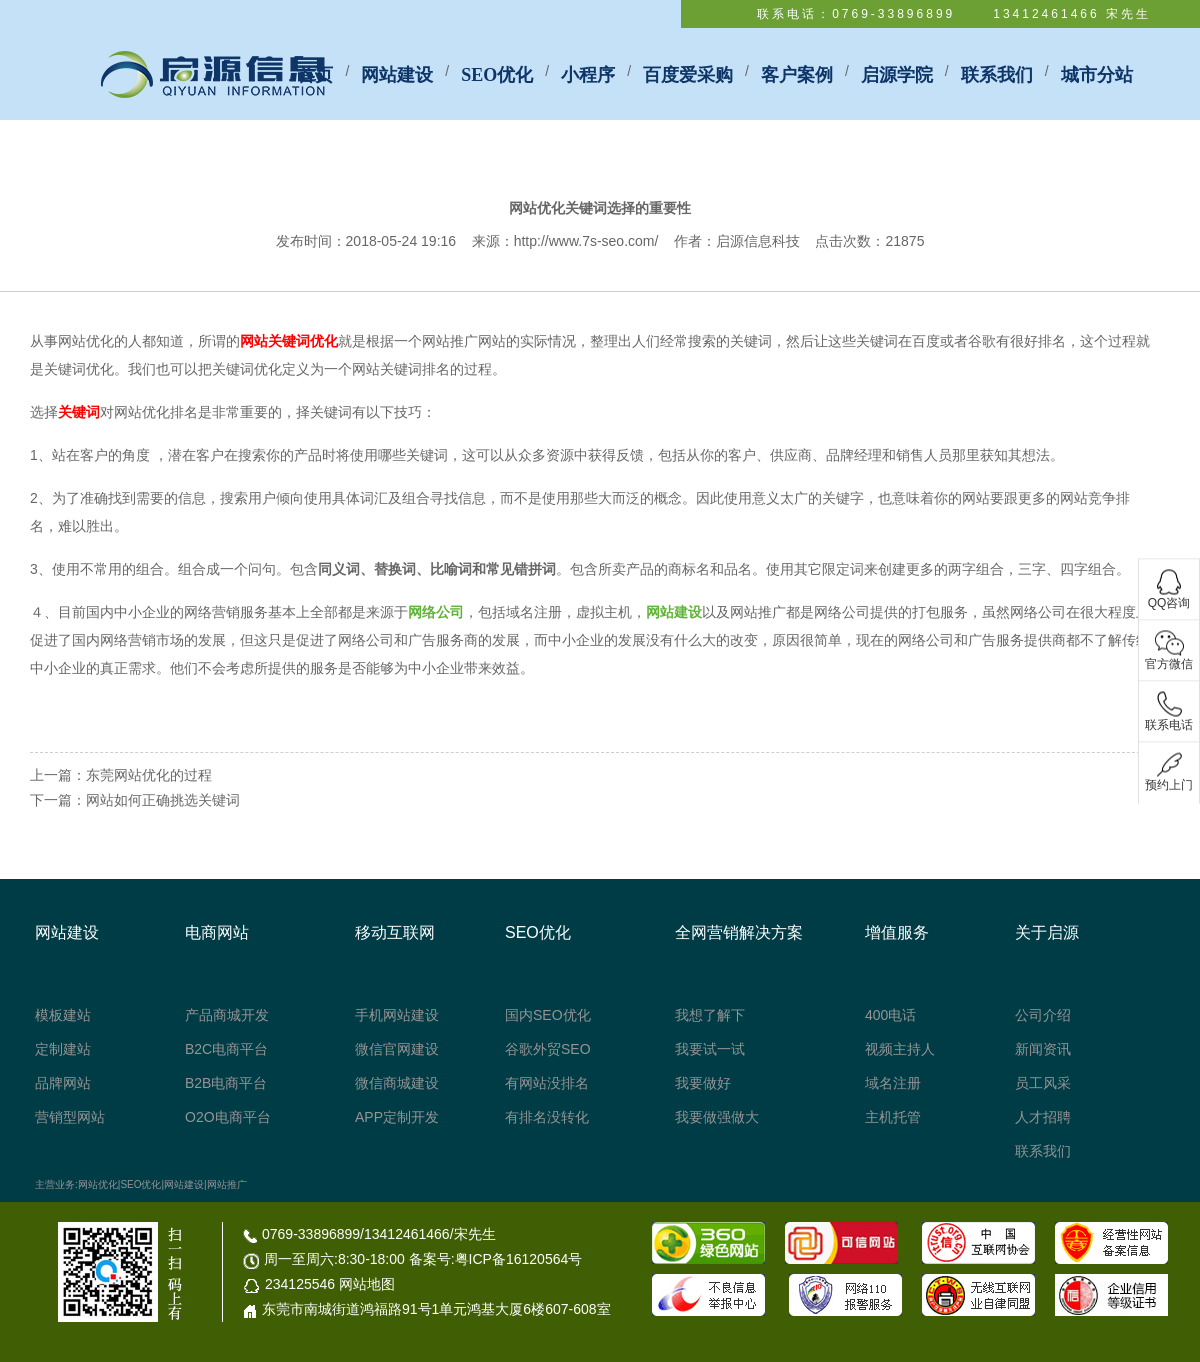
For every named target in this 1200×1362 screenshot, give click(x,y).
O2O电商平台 (228, 1117)
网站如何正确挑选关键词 (163, 800)
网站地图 (367, 1284)
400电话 (890, 1015)
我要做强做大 (717, 1117)
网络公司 (436, 612)
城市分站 (1097, 75)
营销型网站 (70, 1117)
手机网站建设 (397, 1015)
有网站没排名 (547, 1083)
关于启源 (1047, 932)
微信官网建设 (397, 1049)
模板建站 (63, 1015)
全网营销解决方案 (739, 932)
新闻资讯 (1043, 1049)
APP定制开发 (397, 1117)
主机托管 (893, 1117)
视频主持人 (900, 1049)
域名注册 (893, 1083)
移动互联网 (395, 932)
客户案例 (797, 75)
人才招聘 (1043, 1117)
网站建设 (397, 75)
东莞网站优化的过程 (149, 775)
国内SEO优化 (548, 1015)
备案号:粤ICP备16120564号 (496, 1259)
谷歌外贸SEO (548, 1049)
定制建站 (63, 1049)
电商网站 (217, 932)
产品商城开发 (227, 1015)
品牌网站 (63, 1083)
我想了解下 (710, 1015)
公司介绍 (1043, 1015)
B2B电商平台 (226, 1083)
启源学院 (897, 75)
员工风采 (1043, 1083)
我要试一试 (710, 1049)
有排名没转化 (547, 1117)
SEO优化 (497, 75)
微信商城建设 (397, 1083)
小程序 (588, 75)
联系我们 (997, 75)
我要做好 (703, 1083)
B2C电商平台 (226, 1049)
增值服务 (897, 932)
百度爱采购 (688, 75)
